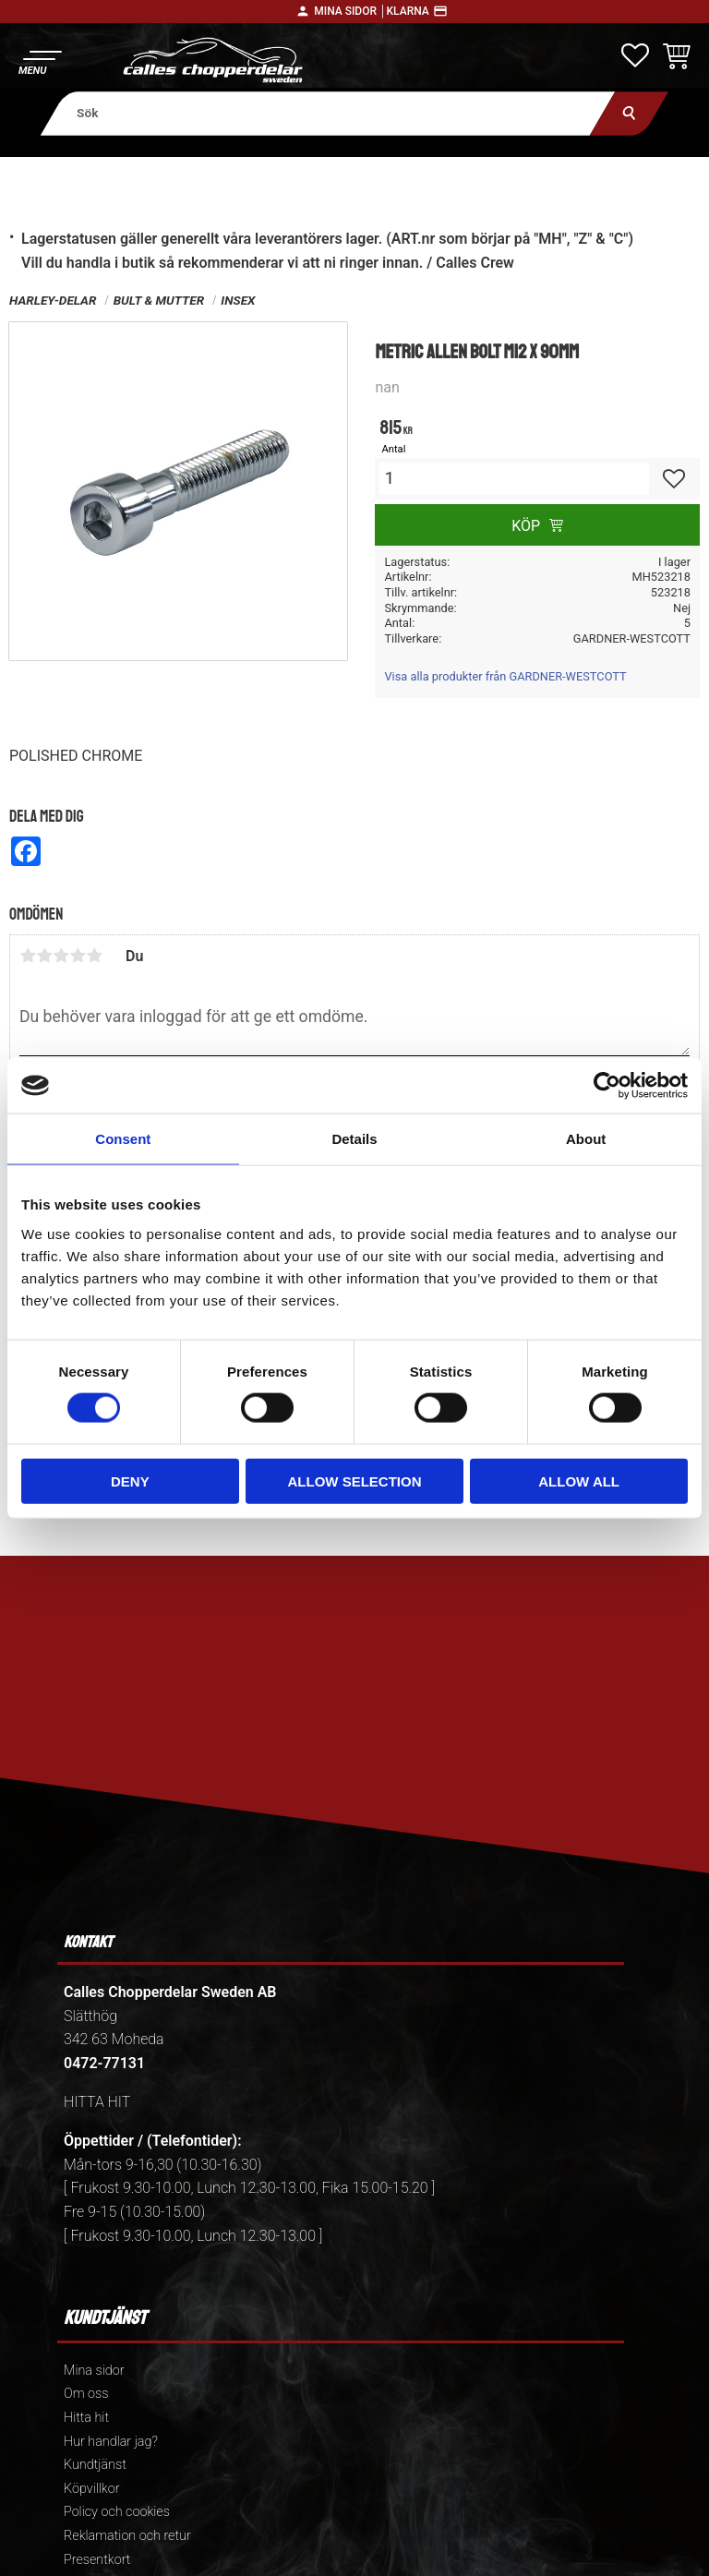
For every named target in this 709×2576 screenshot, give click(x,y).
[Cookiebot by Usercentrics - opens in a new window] (607, 1086)
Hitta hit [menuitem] (86, 2418)
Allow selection (354, 1480)
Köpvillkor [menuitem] (92, 2489)
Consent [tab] (122, 1139)
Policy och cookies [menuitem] (117, 2512)
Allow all (578, 1480)
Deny (130, 1480)
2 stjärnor (44, 955)
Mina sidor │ (350, 11)
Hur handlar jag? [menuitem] (111, 2442)
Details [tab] (354, 1139)
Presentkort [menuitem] (97, 2560)
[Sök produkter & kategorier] (328, 113)
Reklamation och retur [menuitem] (127, 2536)
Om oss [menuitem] (86, 2393)
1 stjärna (27, 955)
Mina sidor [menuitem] (94, 2370)
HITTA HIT (97, 2102)
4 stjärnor (77, 955)
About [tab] (586, 1139)
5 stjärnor (94, 955)
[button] (39, 60)
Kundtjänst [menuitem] (95, 2465)
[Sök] (629, 113)
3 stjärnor (61, 955)
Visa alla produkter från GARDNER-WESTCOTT (505, 676)
